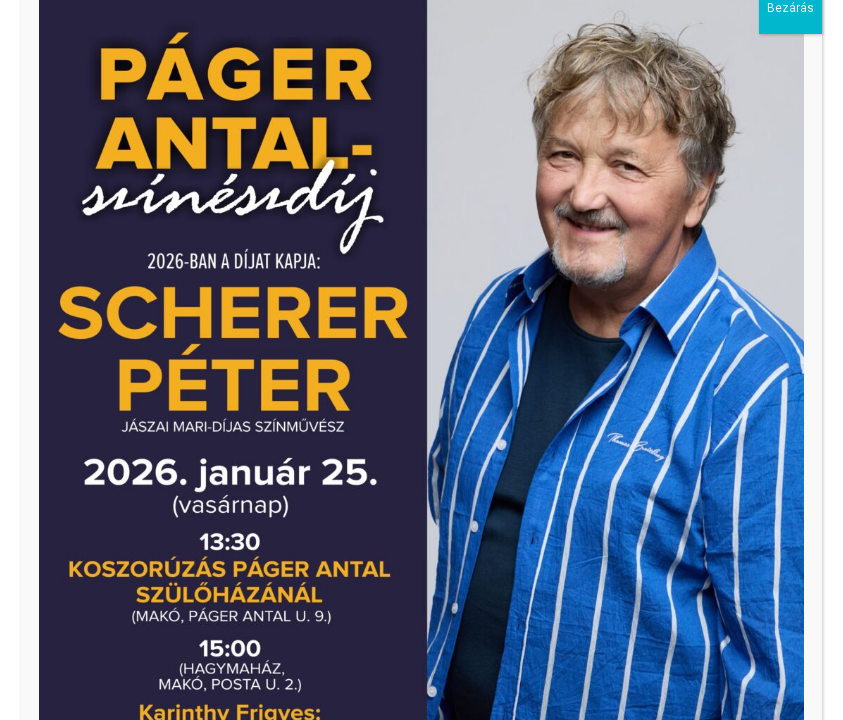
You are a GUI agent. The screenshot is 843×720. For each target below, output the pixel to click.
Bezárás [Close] (790, 36)
